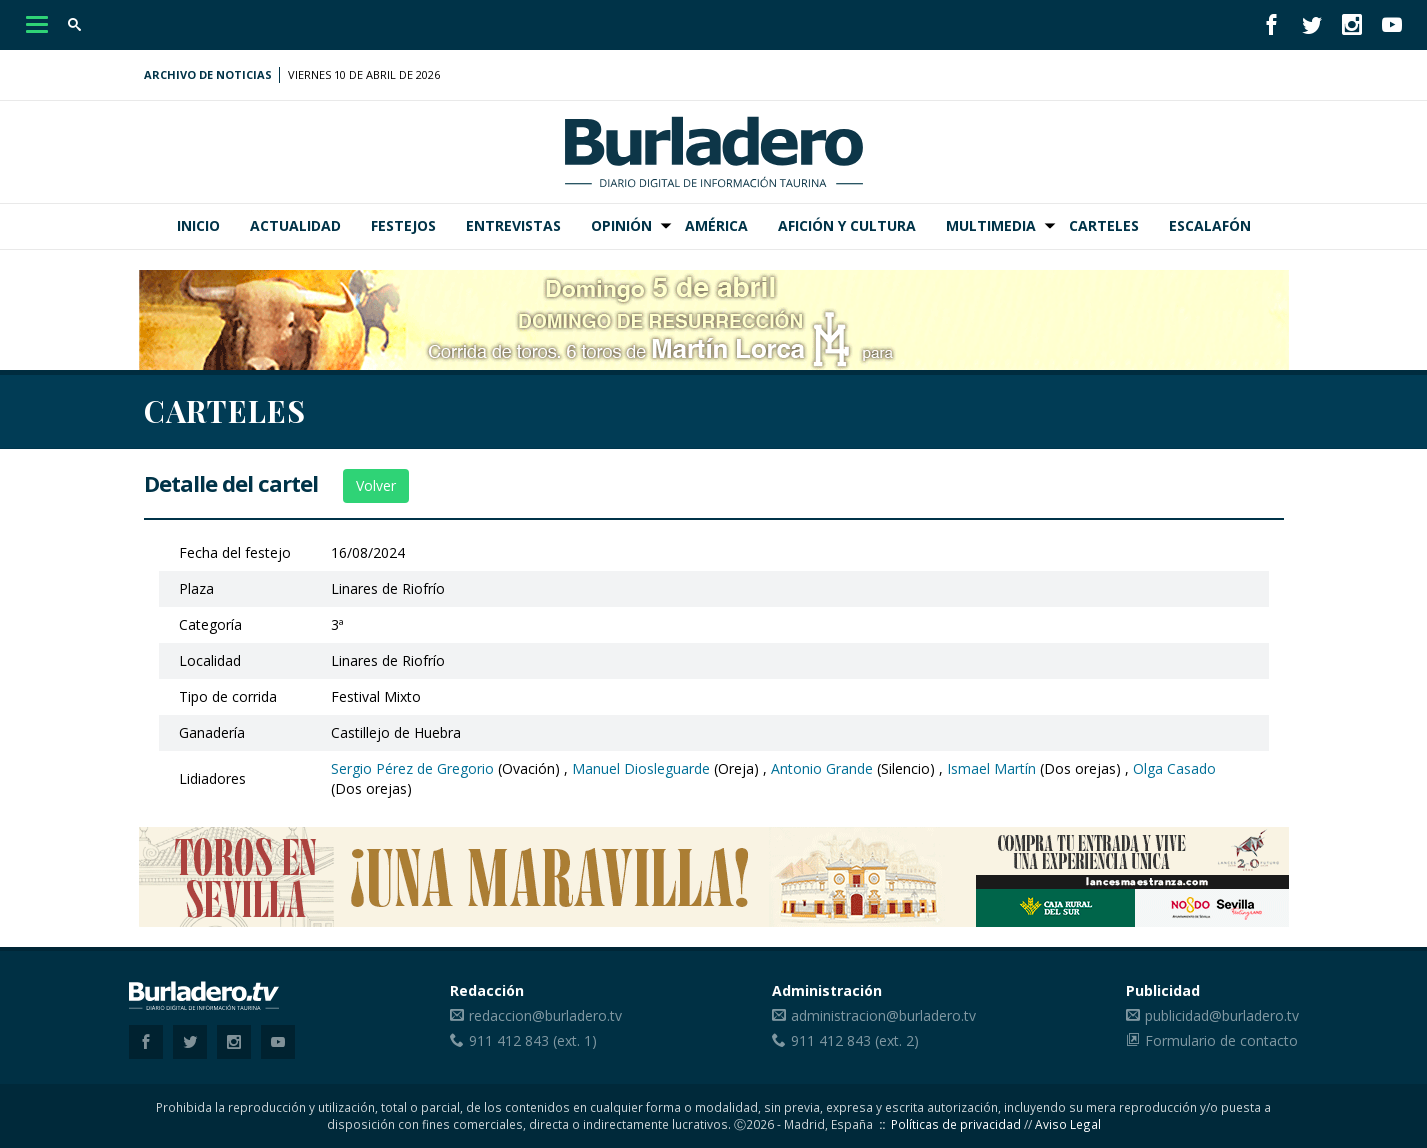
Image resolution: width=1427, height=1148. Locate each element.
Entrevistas (513, 225)
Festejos (403, 225)
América (716, 225)
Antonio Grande (822, 768)
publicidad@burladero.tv (1222, 1015)
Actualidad (295, 225)
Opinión (621, 225)
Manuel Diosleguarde (641, 768)
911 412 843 (509, 1040)
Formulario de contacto (1221, 1040)
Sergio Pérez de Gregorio (412, 768)
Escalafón (1210, 225)
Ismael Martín (991, 768)
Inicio (198, 225)
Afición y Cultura (847, 225)
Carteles (1104, 225)
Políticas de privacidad (956, 1124)
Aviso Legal (1068, 1124)
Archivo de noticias (208, 74)
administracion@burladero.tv (883, 1015)
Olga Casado (1174, 768)
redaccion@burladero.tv (545, 1015)
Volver (376, 485)
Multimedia (991, 225)
